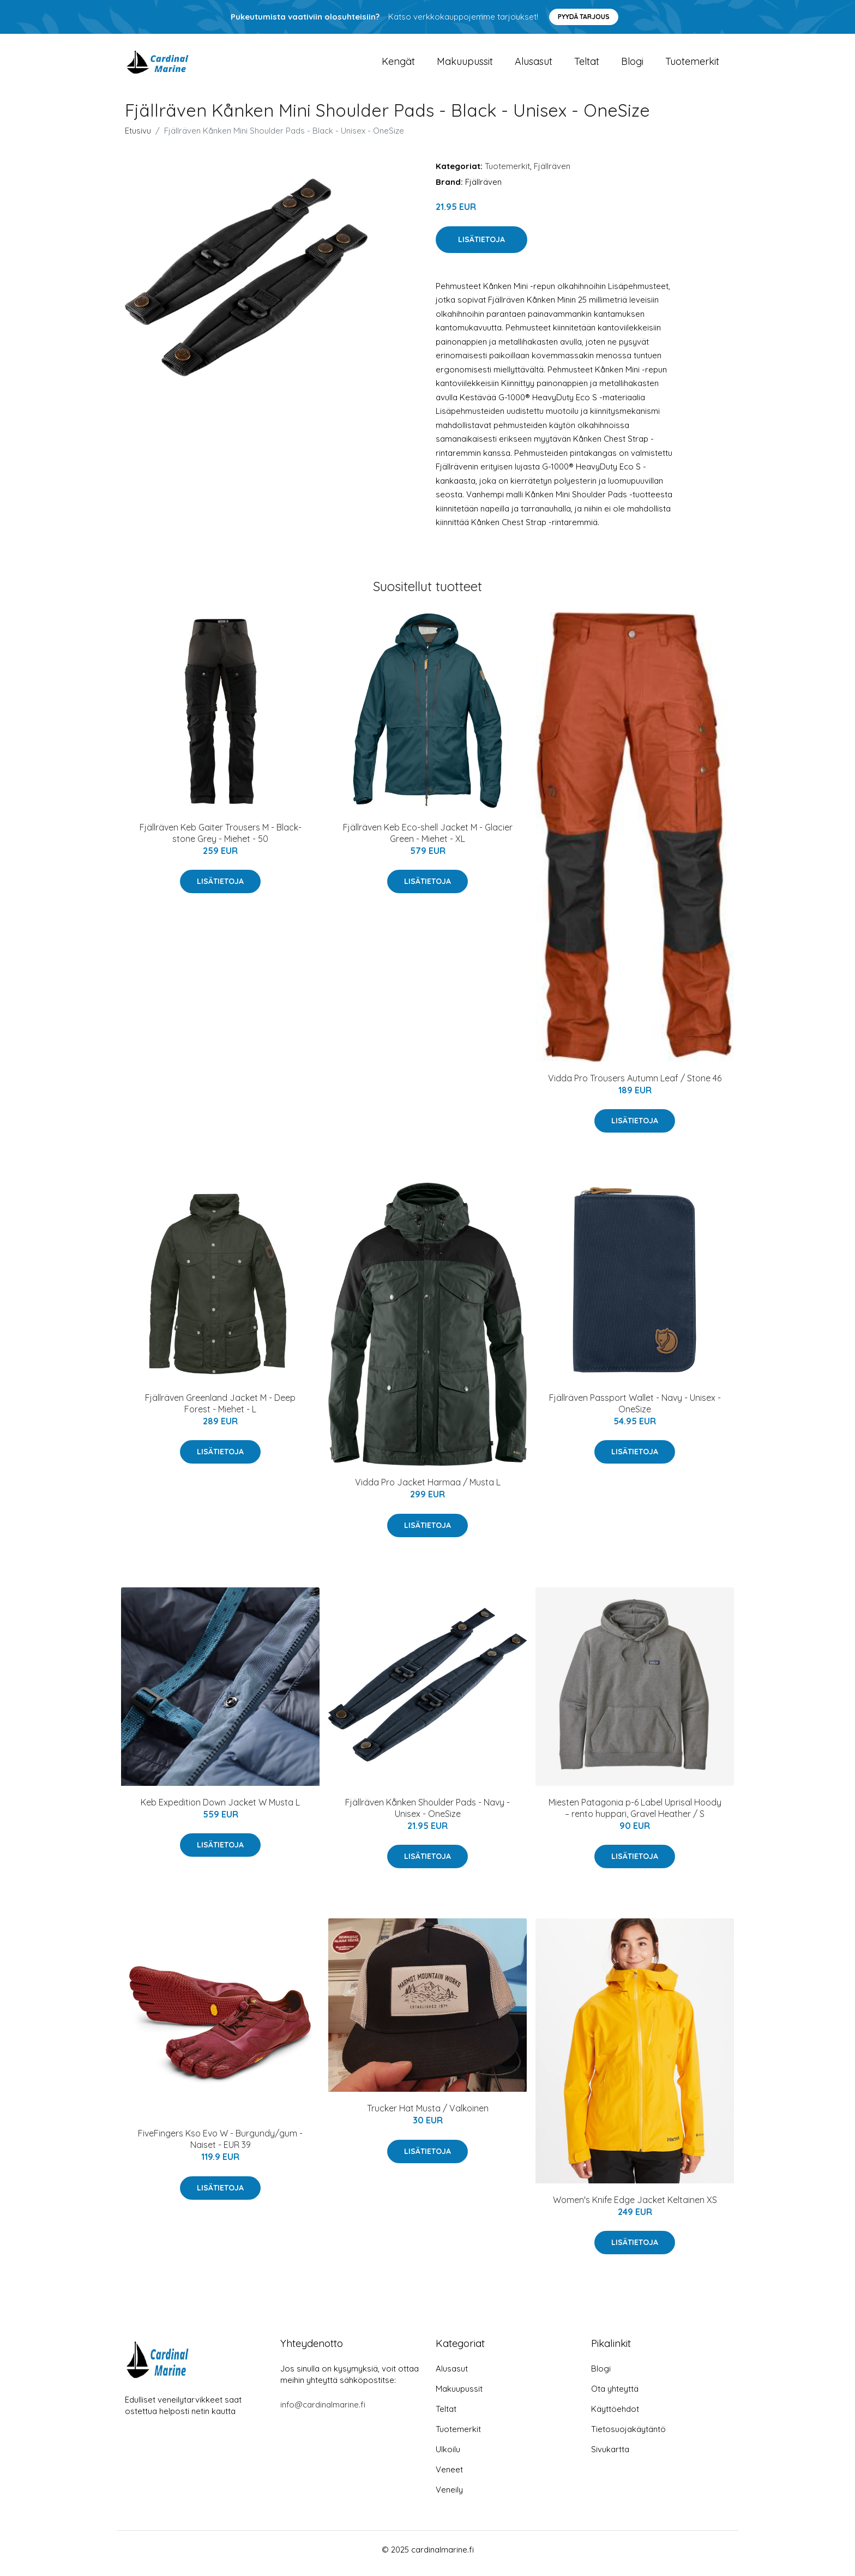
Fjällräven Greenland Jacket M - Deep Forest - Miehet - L (220, 1411)
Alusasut (533, 65)
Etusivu (138, 138)
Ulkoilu (448, 2457)
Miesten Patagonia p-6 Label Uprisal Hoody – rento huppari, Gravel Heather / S (635, 1815)
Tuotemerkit (692, 65)
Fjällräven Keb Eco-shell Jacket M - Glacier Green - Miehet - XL (428, 840)
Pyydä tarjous (584, 17)
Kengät (398, 65)
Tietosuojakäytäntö (628, 2436)
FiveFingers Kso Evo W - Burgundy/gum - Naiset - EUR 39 (220, 2146)
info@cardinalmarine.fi (322, 2412)
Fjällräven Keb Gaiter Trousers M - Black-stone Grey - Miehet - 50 (221, 840)
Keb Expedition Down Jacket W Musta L (220, 1809)
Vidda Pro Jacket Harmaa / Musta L (428, 1490)
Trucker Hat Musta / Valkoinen (428, 2115)
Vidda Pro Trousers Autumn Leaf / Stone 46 (634, 1085)
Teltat (586, 65)
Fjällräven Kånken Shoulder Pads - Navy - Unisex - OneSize (427, 1815)
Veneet (449, 2477)
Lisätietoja (481, 247)
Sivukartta (610, 2457)
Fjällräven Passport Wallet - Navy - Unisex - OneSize (635, 1411)
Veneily (449, 2497)
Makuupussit (465, 65)
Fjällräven (552, 173)
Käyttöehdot (615, 2416)
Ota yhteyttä (615, 2396)
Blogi (632, 65)
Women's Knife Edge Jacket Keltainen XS (635, 2207)
